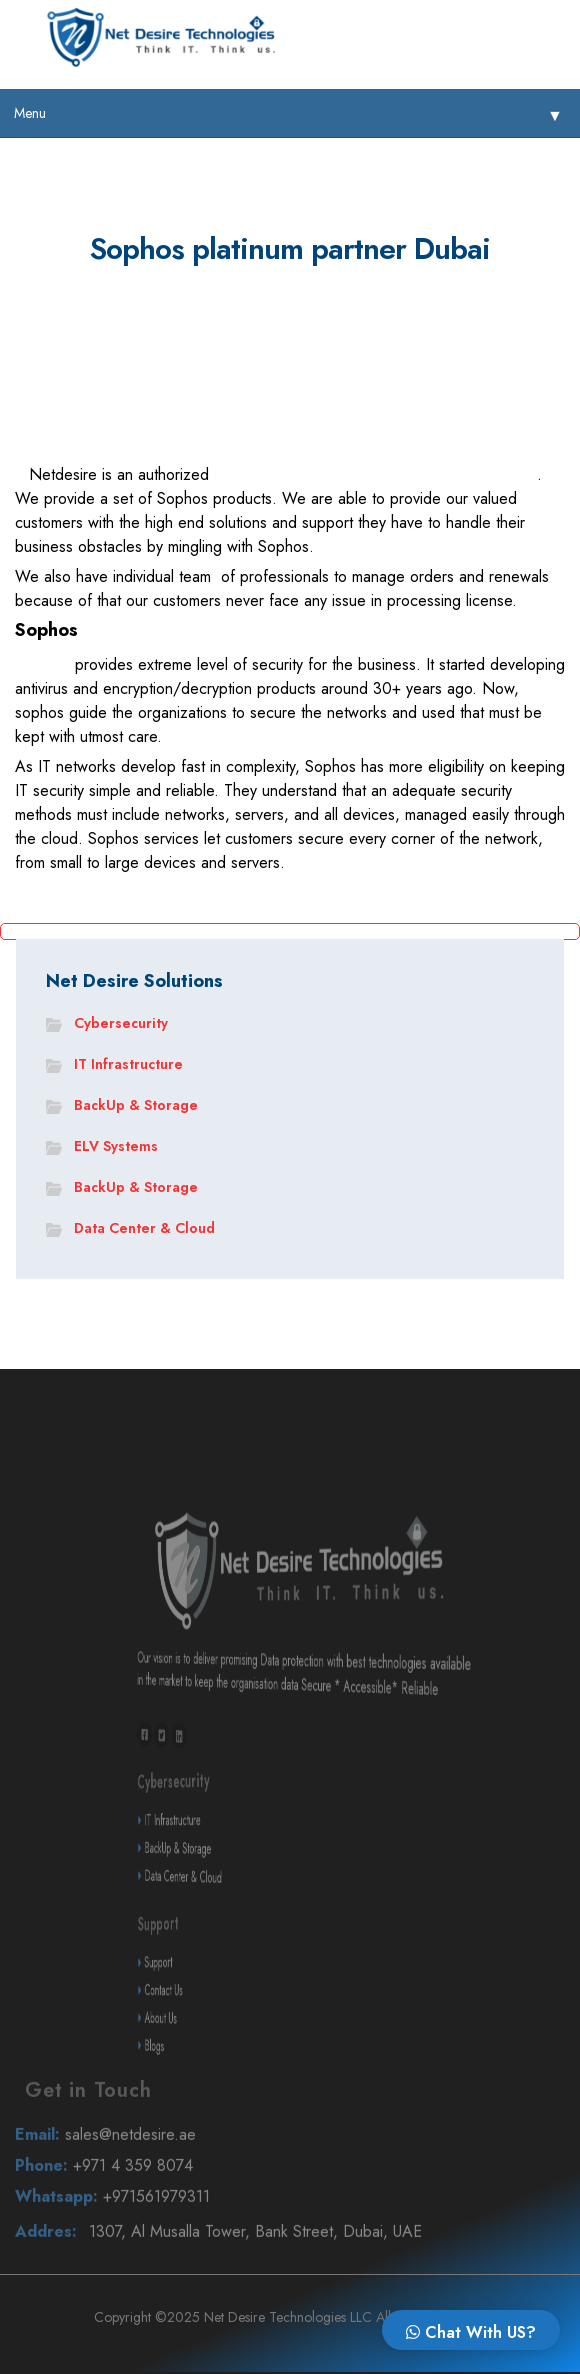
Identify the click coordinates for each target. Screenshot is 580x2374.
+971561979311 (265, 2223)
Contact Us (258, 2018)
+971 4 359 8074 (263, 2194)
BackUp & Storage (136, 1105)
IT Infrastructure (128, 1064)
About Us (258, 2046)
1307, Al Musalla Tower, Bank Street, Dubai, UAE (281, 2259)
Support (257, 1990)
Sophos (42, 671)
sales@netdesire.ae (264, 2164)
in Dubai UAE (375, 481)
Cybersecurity (121, 1023)
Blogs (256, 2073)
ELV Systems (116, 1146)
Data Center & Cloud (144, 1228)
